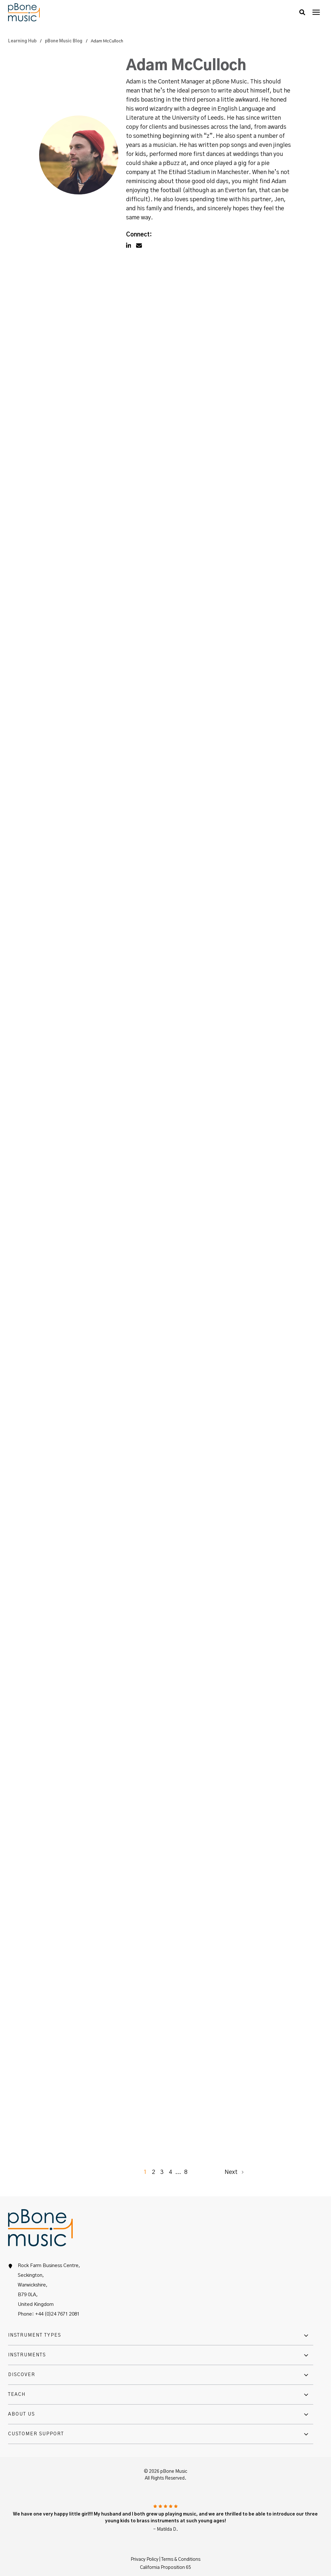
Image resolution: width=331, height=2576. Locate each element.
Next (233, 2171)
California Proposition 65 (165, 2567)
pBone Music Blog (64, 41)
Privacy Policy (144, 2559)
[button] (302, 12)
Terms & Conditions (180, 2559)
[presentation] (316, 12)
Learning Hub (22, 41)
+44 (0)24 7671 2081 (57, 2313)
